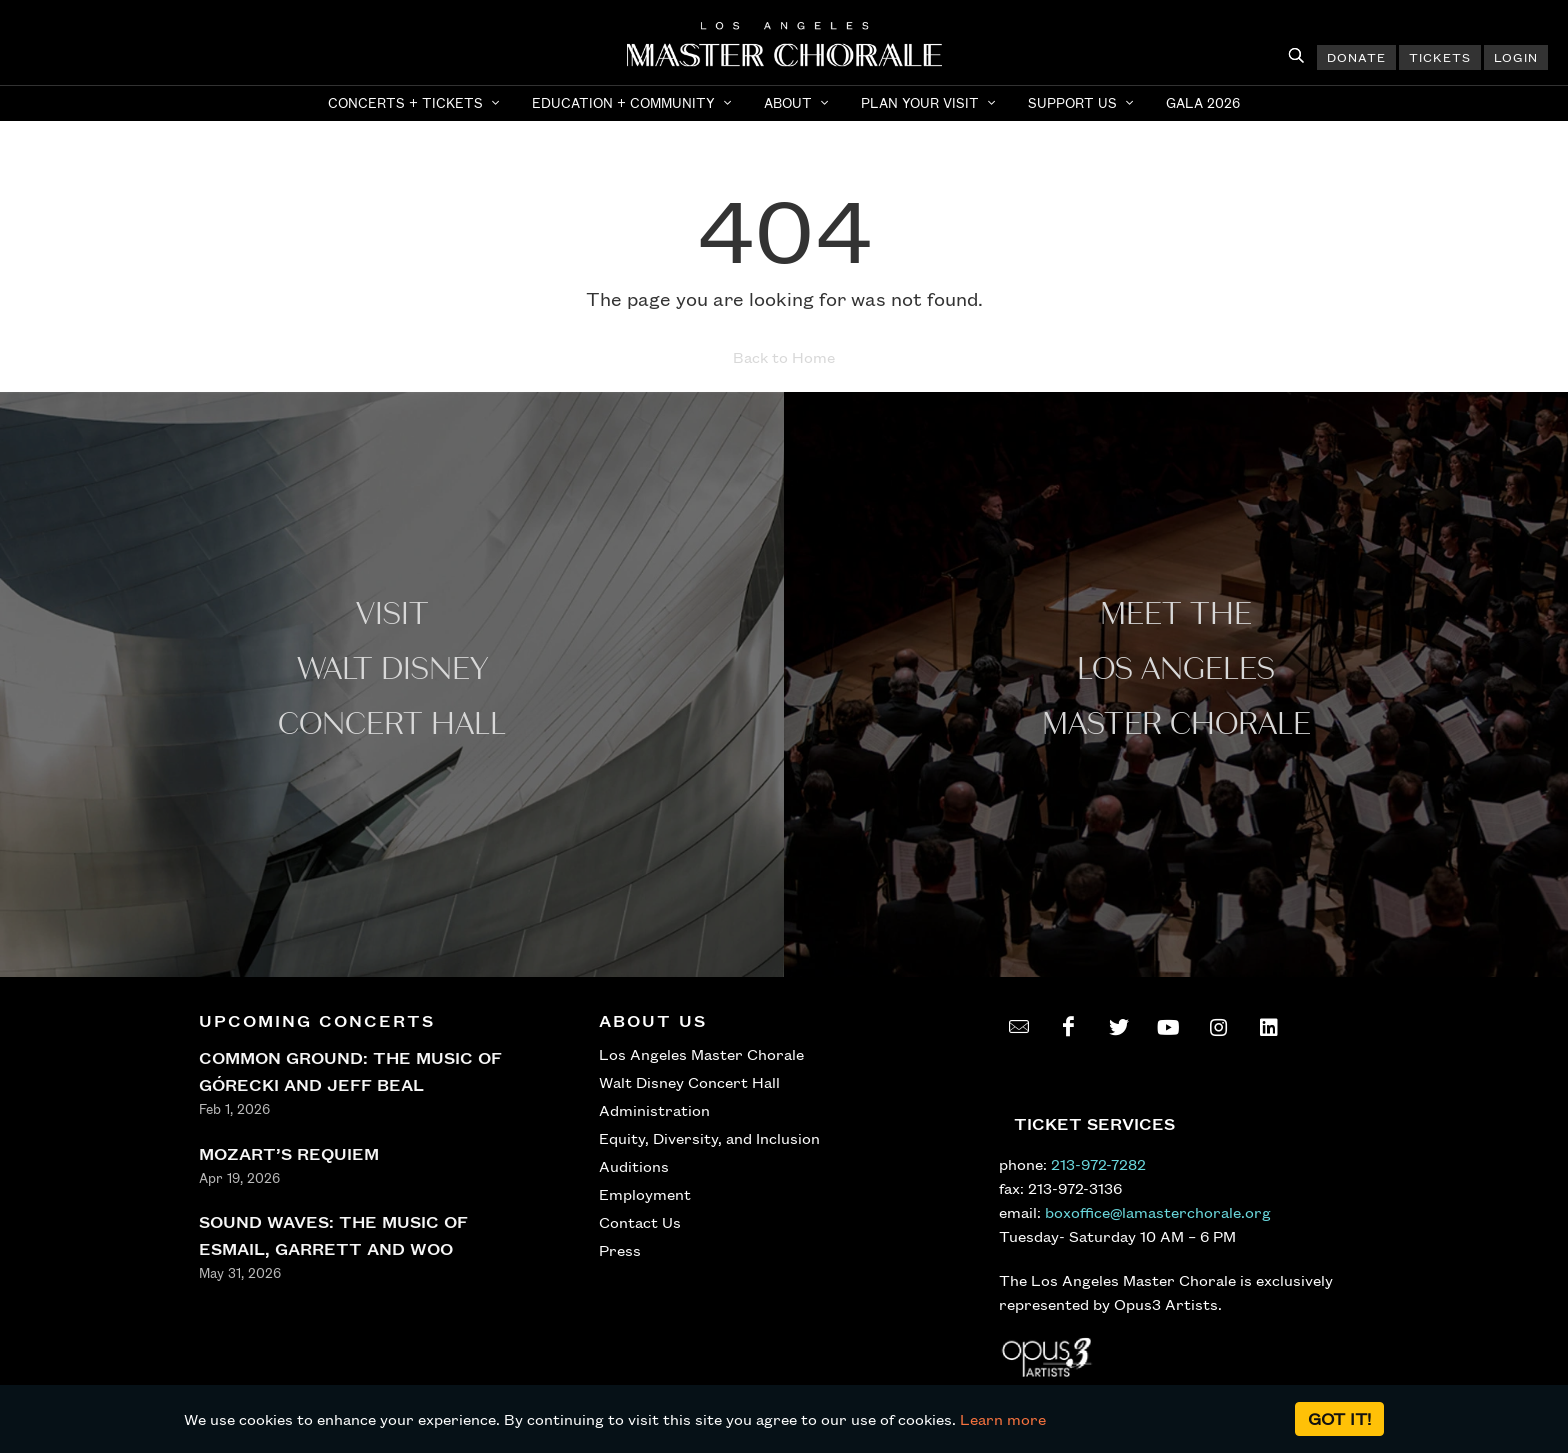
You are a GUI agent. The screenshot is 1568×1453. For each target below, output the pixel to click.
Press (620, 1250)
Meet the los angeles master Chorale (1176, 669)
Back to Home (784, 357)
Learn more (1003, 1419)
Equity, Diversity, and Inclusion (709, 1138)
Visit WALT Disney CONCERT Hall (392, 669)
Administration (654, 1110)
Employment (645, 1194)
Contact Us (640, 1222)
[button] (416, 103)
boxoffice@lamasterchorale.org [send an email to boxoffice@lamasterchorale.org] (1158, 1212)
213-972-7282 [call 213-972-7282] (1098, 1164)
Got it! (1339, 1418)
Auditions (634, 1166)
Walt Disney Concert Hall (689, 1082)
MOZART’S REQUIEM (289, 1153)
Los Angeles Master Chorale (701, 1054)
